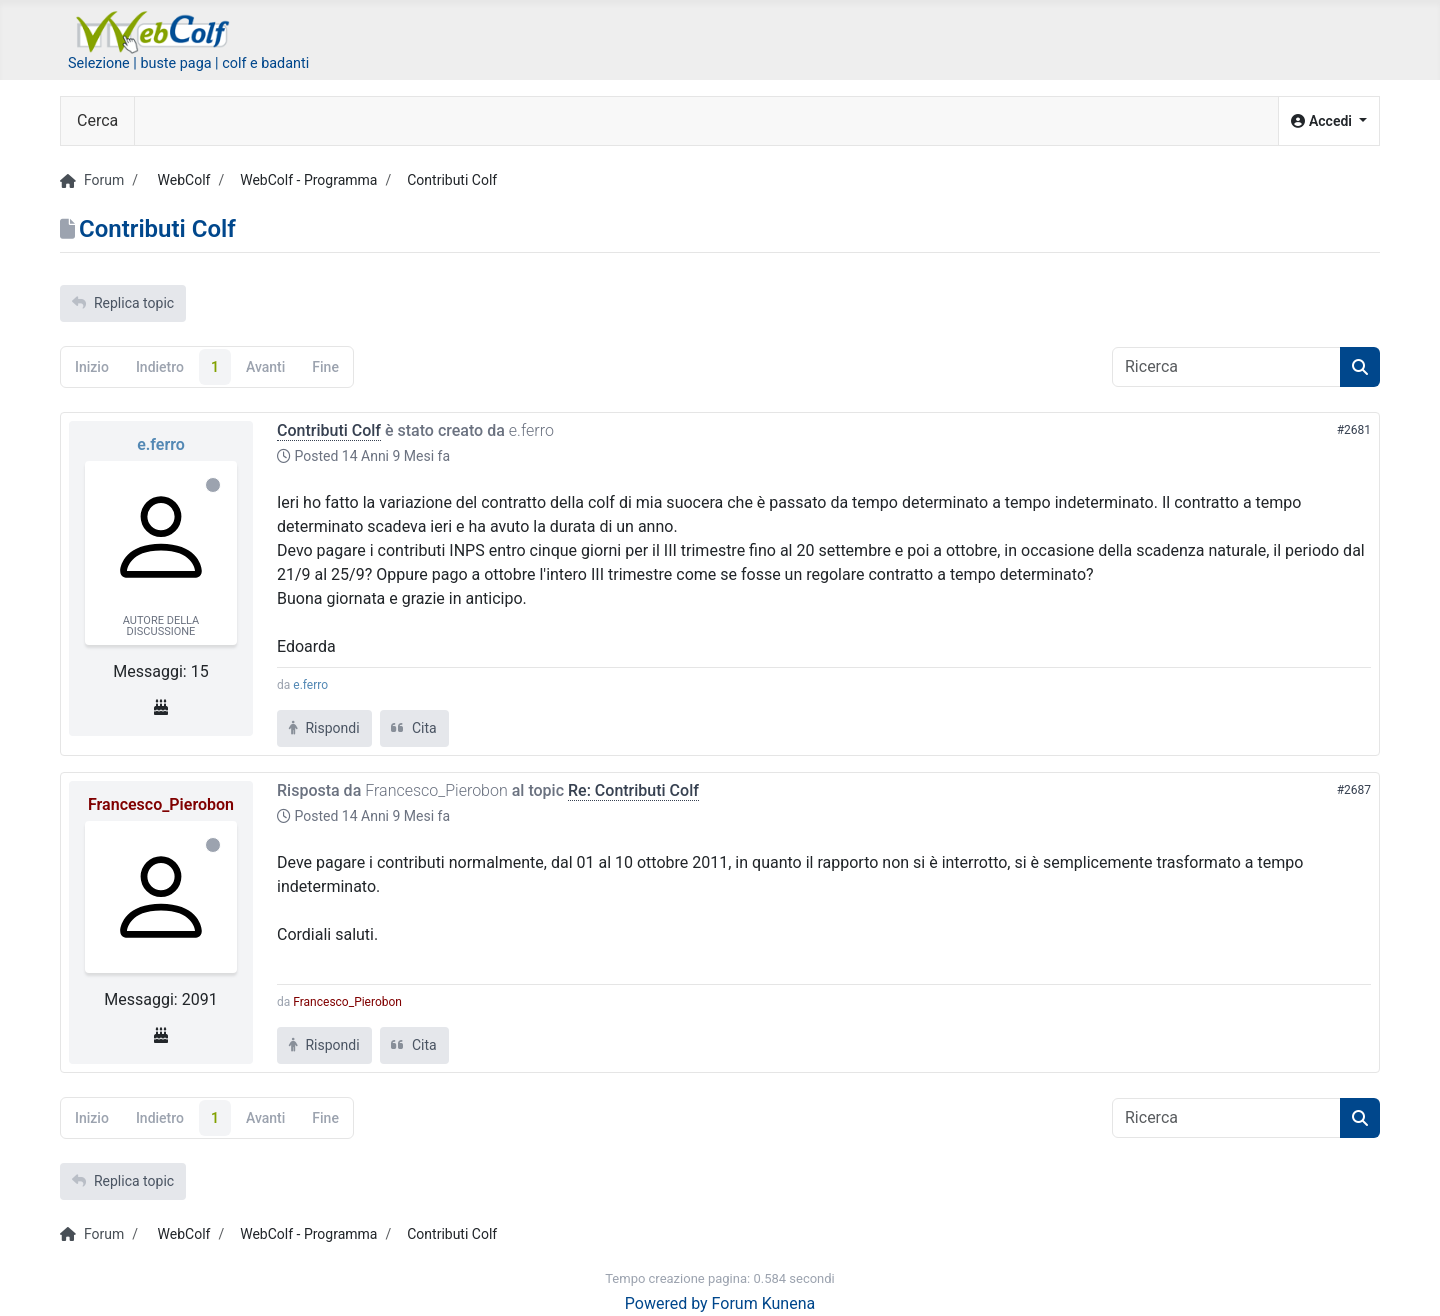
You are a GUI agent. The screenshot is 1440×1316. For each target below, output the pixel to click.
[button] (1329, 121)
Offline (213, 485)
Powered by (666, 1303)
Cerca (97, 120)
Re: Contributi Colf (633, 790)
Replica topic (123, 303)
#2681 (1354, 430)
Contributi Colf (329, 430)
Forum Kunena (764, 1303)
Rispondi (324, 728)
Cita (414, 728)
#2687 (1354, 790)
